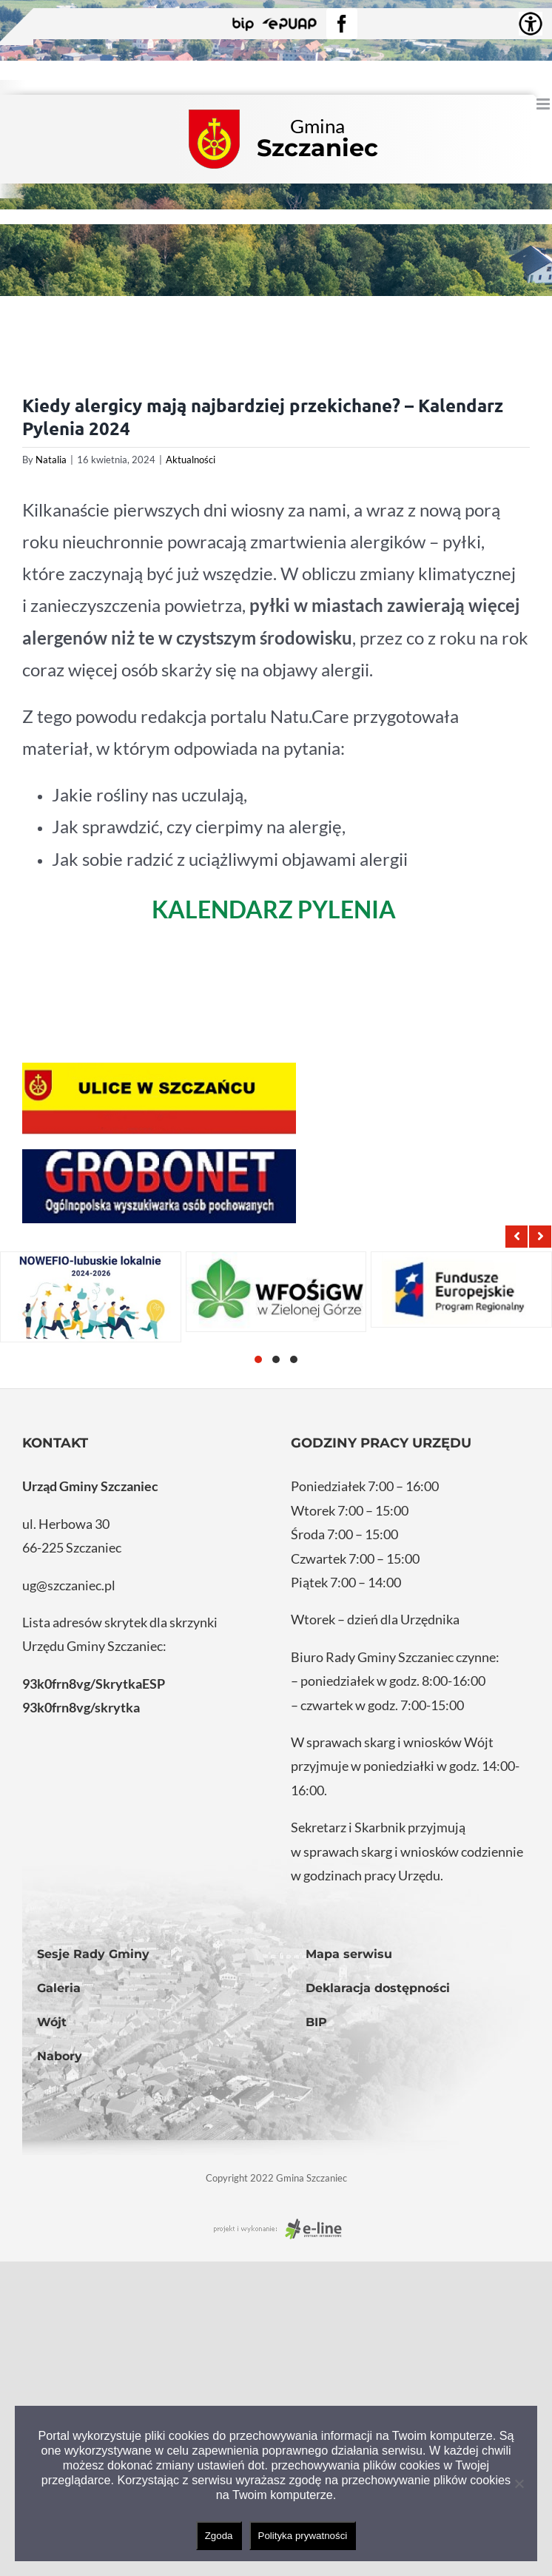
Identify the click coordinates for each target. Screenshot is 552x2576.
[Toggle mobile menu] (544, 104)
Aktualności (190, 459)
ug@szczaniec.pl (68, 1585)
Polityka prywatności (303, 2535)
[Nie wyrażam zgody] (518, 2483)
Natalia (51, 459)
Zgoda (219, 2535)
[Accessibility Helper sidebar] (530, 24)
